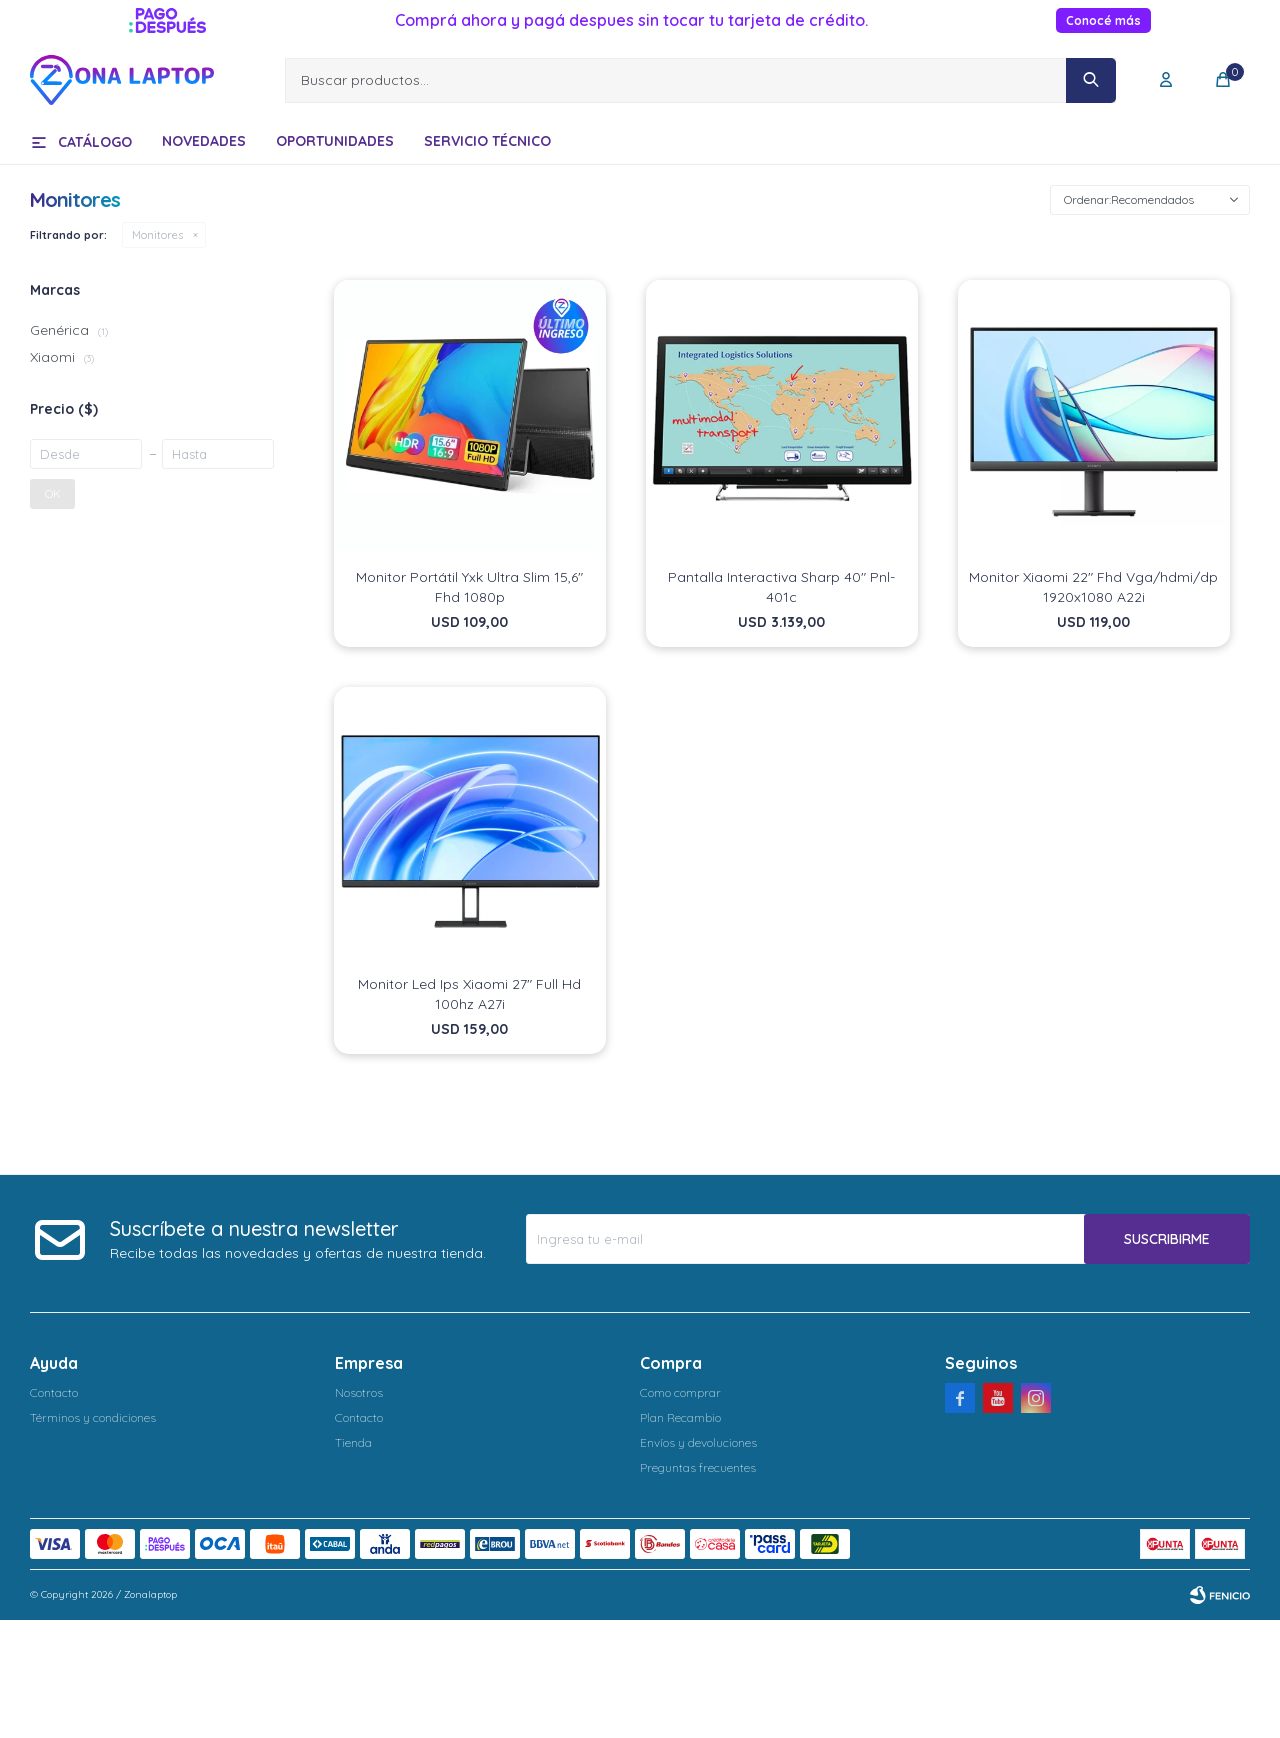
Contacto (54, 1392)
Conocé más (1103, 20)
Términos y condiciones (93, 1417)
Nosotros (359, 1392)
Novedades (204, 141)
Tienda (353, 1442)
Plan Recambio (680, 1417)
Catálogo (95, 142)
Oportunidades (335, 141)
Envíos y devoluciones (698, 1442)
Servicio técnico (487, 141)
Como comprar (680, 1392)
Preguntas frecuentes (698, 1467)
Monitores (157, 235)
